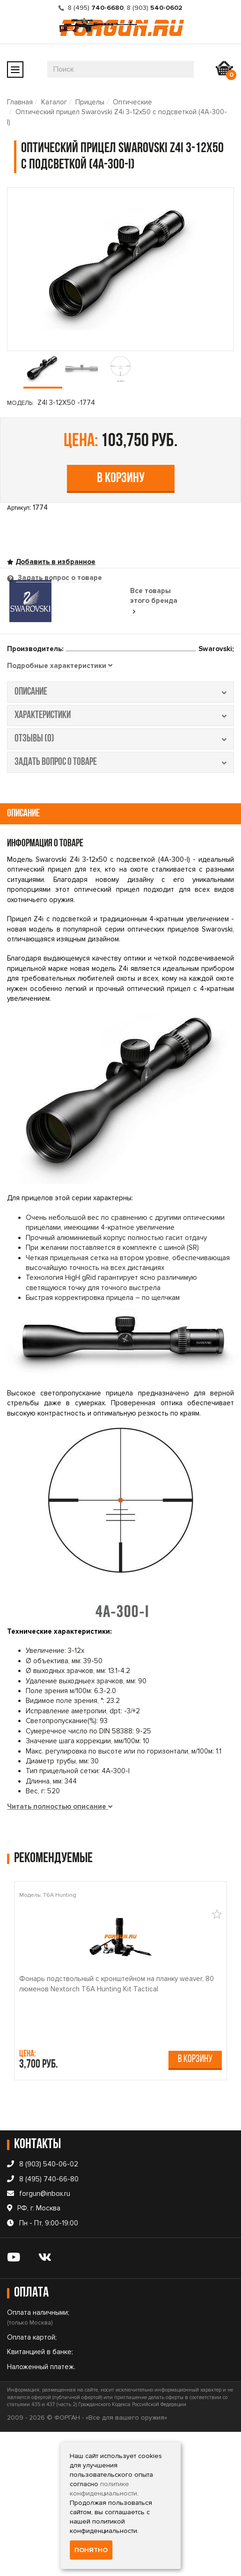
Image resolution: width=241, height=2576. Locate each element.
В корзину (121, 478)
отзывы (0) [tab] (120, 739)
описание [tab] (120, 692)
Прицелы (89, 102)
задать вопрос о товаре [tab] (120, 762)
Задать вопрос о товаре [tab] (59, 577)
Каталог (54, 102)
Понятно (91, 2550)
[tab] (59, 666)
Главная (20, 102)
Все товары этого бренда (153, 601)
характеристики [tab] (120, 715)
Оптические (132, 102)
